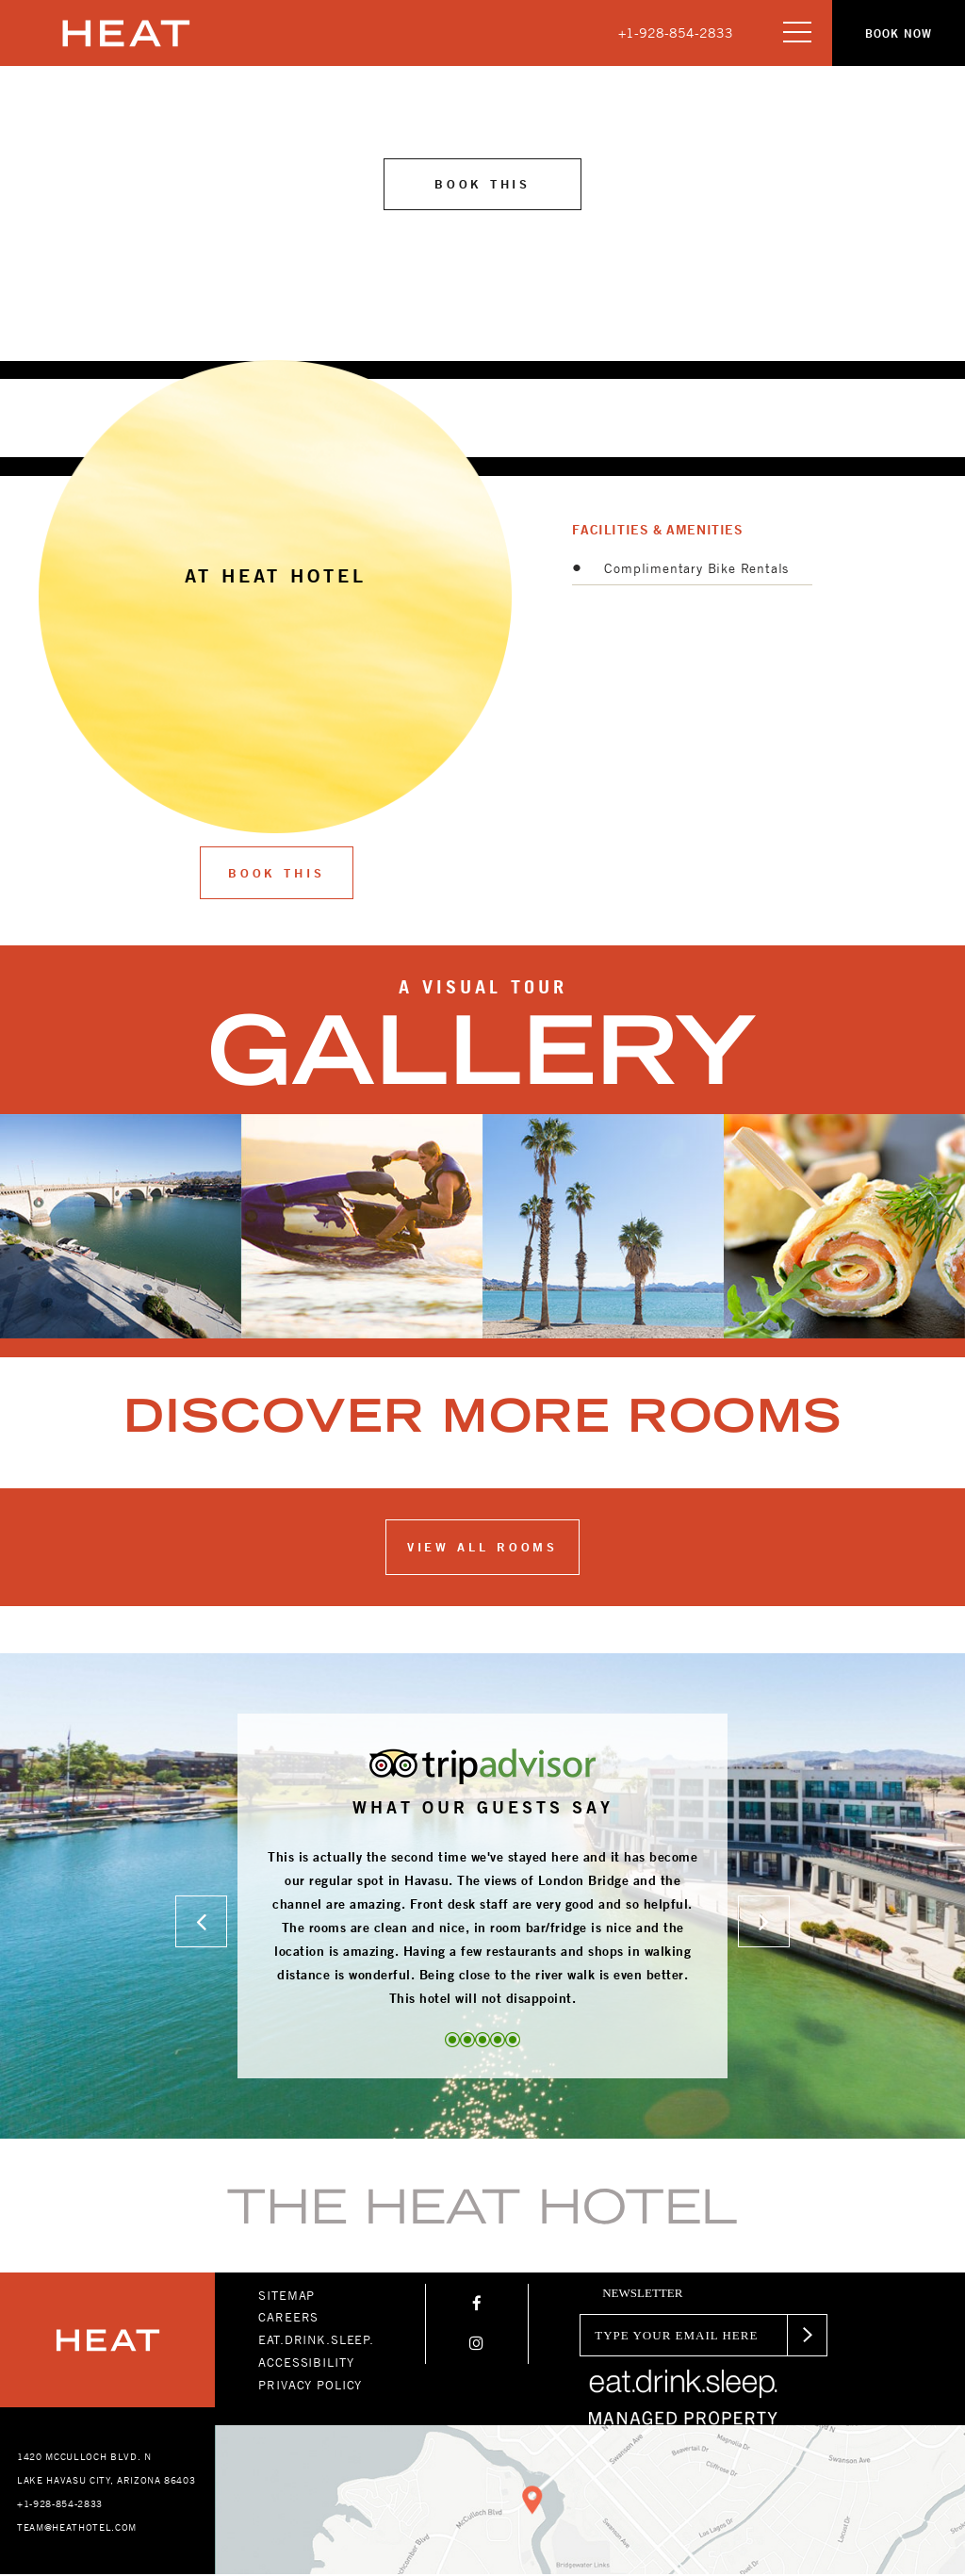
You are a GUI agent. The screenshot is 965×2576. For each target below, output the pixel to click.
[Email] (678, 2336)
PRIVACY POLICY (310, 2385)
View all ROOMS (483, 1548)
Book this (482, 184)
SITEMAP (286, 2296)
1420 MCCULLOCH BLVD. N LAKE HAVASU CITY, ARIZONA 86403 (106, 2469)
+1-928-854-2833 (675, 33)
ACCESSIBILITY (305, 2363)
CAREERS (288, 2318)
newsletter (642, 2295)
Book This (276, 874)
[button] (894, 33)
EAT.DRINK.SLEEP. (316, 2341)
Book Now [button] (893, 33)
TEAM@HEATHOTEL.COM (77, 2528)
